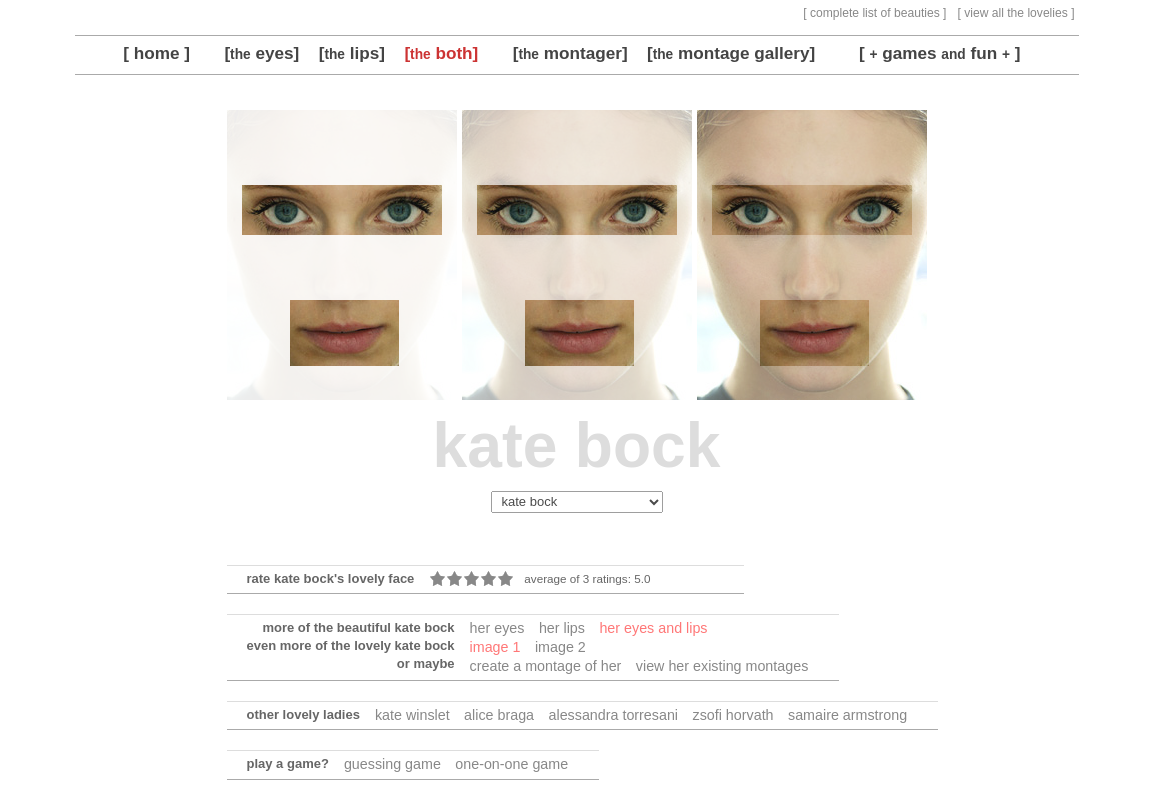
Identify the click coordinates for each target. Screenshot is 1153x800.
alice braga (499, 715)
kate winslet (412, 715)
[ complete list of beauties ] (874, 13)
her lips (562, 628)
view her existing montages (722, 666)
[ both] (441, 53)
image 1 (495, 647)
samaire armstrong (847, 715)
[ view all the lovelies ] (1016, 13)
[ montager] (570, 53)
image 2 (560, 647)
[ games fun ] (940, 53)
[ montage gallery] (731, 53)
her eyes (497, 628)
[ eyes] (261, 53)
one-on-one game (511, 764)
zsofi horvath (733, 715)
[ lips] (352, 53)
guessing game (392, 764)
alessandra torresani (614, 715)
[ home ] (156, 53)
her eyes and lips (653, 628)
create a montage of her (546, 666)
